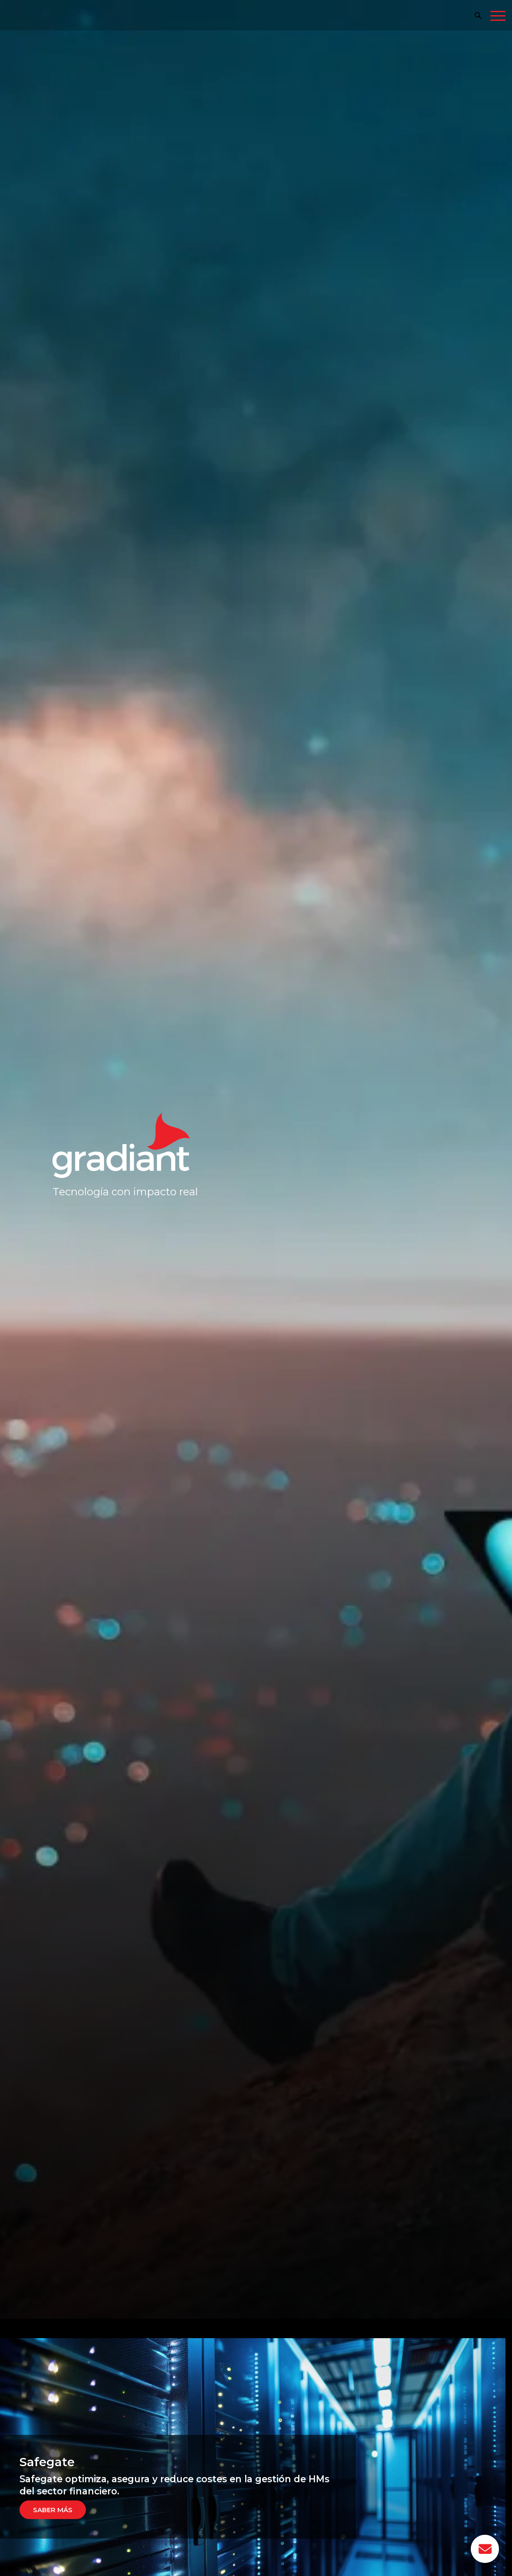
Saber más (52, 2509)
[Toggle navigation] (497, 17)
